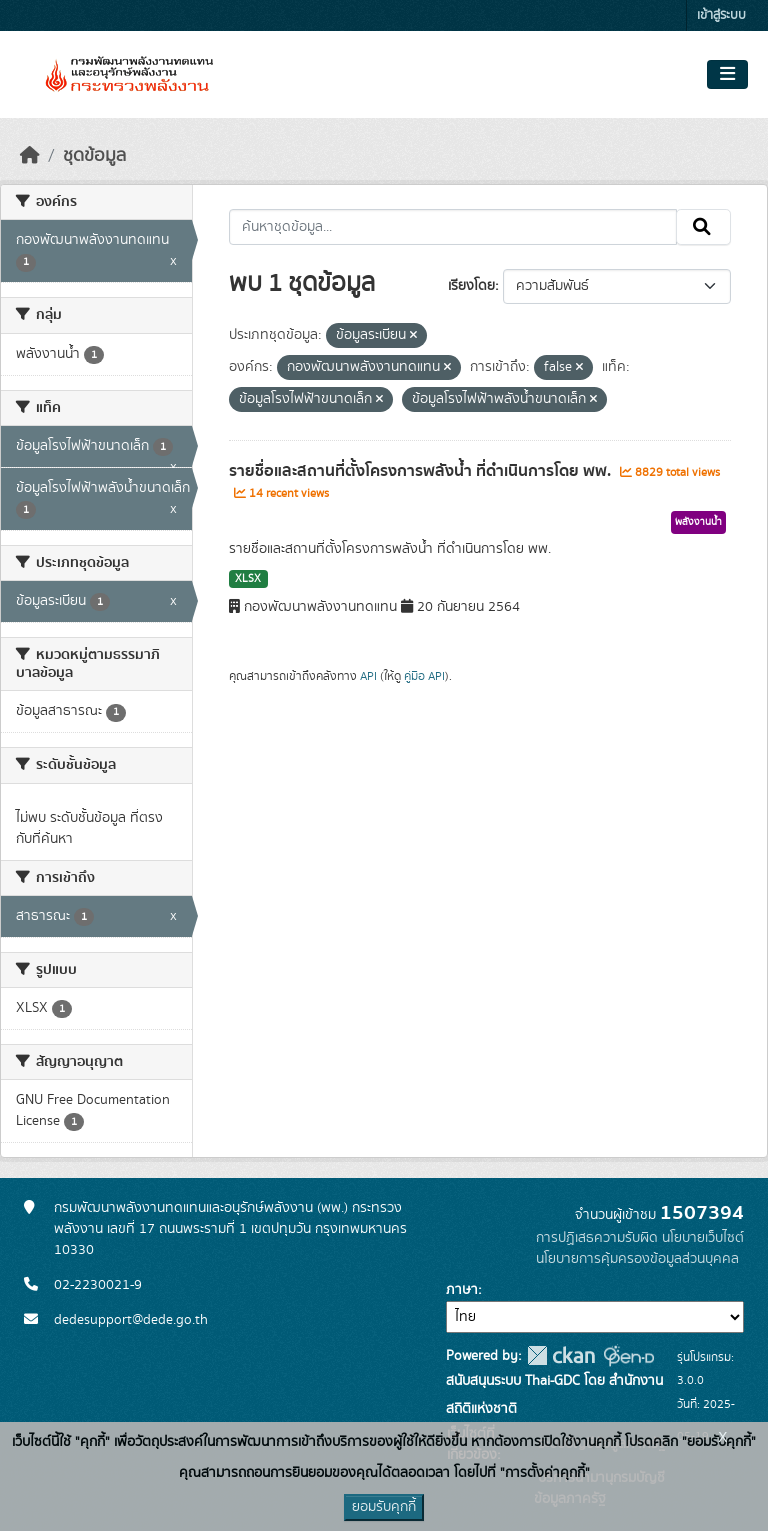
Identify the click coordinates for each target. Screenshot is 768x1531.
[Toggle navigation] (727, 75)
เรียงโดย (471, 286)
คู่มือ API (424, 676)
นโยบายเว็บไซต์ (703, 1238)
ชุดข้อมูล (94, 156)
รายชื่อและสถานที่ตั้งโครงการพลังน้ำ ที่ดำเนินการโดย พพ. (422, 471)
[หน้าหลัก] (30, 156)
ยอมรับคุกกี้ (384, 1507)
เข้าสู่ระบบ (721, 15)
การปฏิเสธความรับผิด (597, 1238)
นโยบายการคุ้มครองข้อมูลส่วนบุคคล (637, 1259)
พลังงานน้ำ (698, 522)
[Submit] (703, 227)
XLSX (248, 579)
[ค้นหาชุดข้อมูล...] (453, 227)
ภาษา (462, 1290)
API (368, 676)
